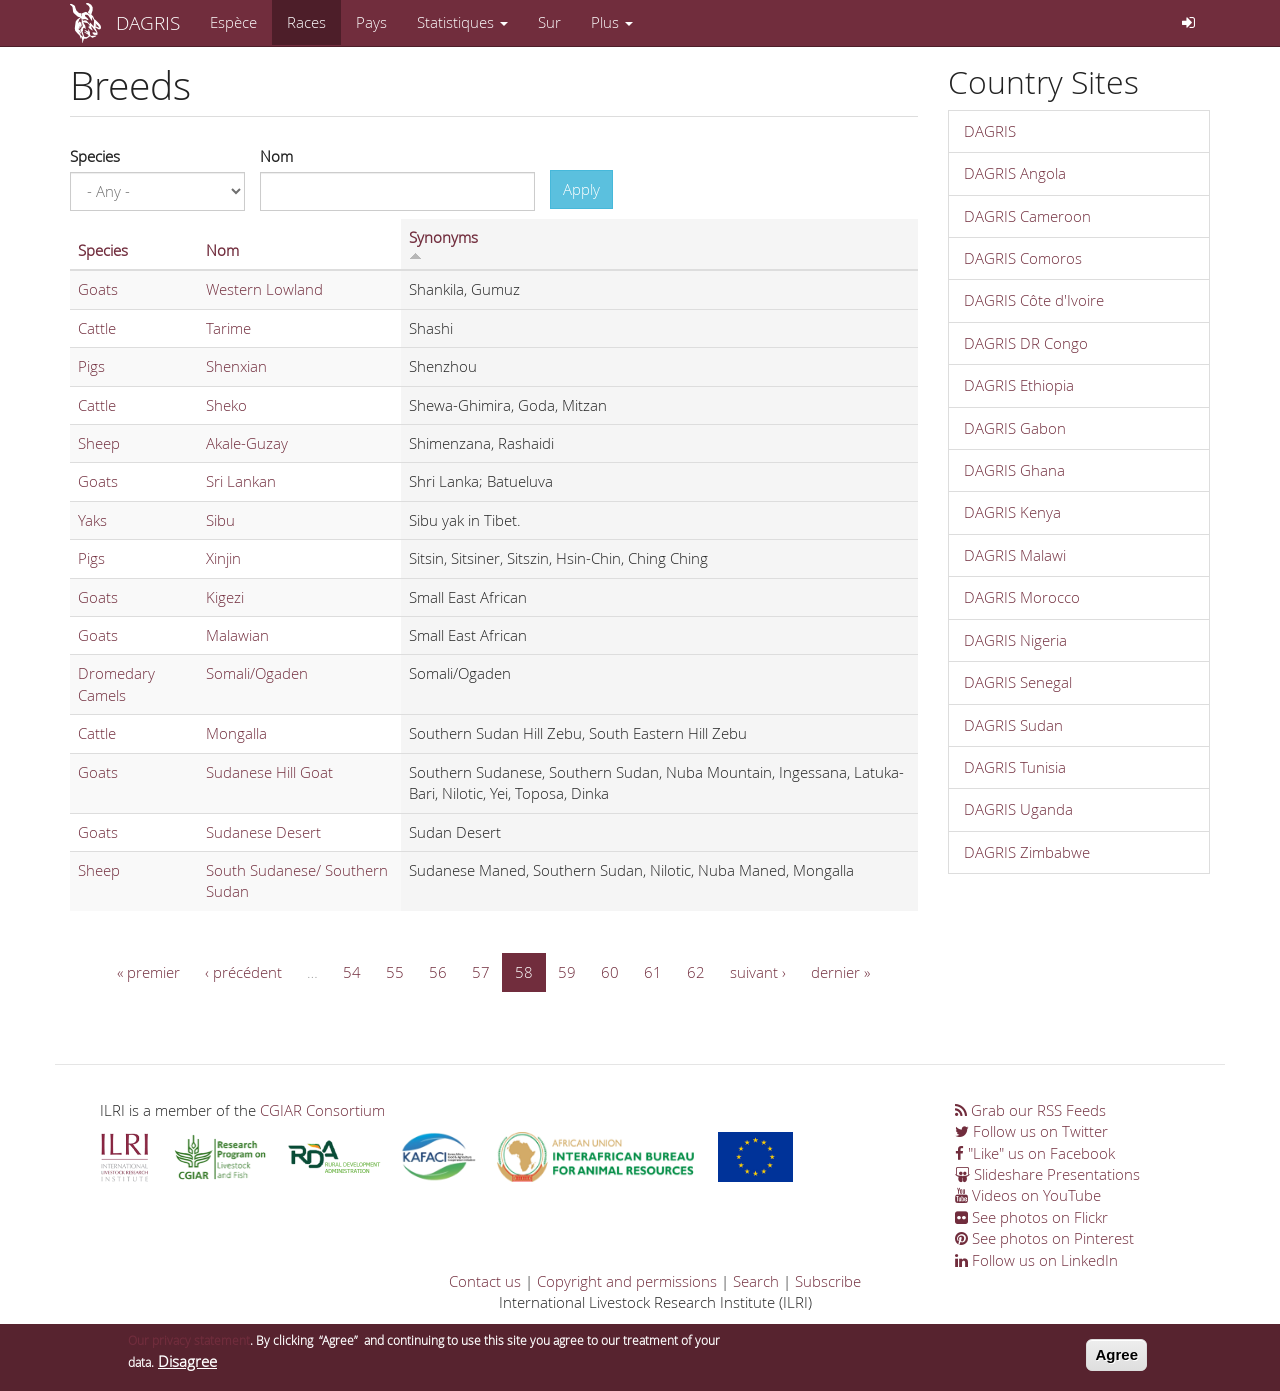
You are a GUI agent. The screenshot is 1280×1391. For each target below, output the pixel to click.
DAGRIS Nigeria (1015, 640)
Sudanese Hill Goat (269, 772)
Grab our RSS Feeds (1030, 1110)
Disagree (187, 1367)
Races (306, 22)
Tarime (228, 328)
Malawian (237, 635)
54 (352, 972)
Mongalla (236, 733)
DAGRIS (148, 22)
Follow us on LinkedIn (1036, 1260)
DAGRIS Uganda (1018, 809)
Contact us (485, 1281)
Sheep (99, 443)
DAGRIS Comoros (1023, 258)
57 (481, 972)
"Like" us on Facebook (1035, 1153)
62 (696, 972)
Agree (1116, 1360)
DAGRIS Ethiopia (1019, 385)
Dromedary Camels (116, 683)
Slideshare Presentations (1047, 1174)
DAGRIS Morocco (1022, 597)
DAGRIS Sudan (1013, 725)
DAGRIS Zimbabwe (1027, 852)
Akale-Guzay (247, 443)
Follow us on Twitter (1031, 1131)
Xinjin (223, 558)
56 (438, 972)
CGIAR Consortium (322, 1110)
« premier (148, 972)
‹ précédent (243, 972)
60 (610, 972)
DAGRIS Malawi (1015, 555)
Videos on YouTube (1028, 1195)
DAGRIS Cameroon (1027, 216)
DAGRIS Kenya (1012, 512)
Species (95, 156)
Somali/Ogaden (257, 673)
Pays (371, 22)
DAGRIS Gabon (1015, 428)
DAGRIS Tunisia (1015, 767)
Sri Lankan (241, 481)
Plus (612, 22)
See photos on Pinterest (1044, 1238)
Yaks (92, 520)
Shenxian (236, 366)
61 (653, 972)
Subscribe (828, 1281)
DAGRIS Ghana (1014, 470)
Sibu (220, 520)
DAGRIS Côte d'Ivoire (1034, 300)
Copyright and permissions (627, 1281)
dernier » (840, 972)
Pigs (91, 366)
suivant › (758, 972)
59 (567, 972)
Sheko (226, 405)
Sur (549, 22)
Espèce (233, 22)
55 (395, 972)
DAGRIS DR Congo (1026, 343)
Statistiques (462, 22)
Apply (581, 189)
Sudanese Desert (263, 832)
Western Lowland (264, 289)
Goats (98, 289)
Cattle (97, 328)
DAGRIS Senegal (1018, 682)
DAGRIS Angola (1015, 173)
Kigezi (225, 597)
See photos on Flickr (1031, 1217)
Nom (276, 156)
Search (756, 1281)
